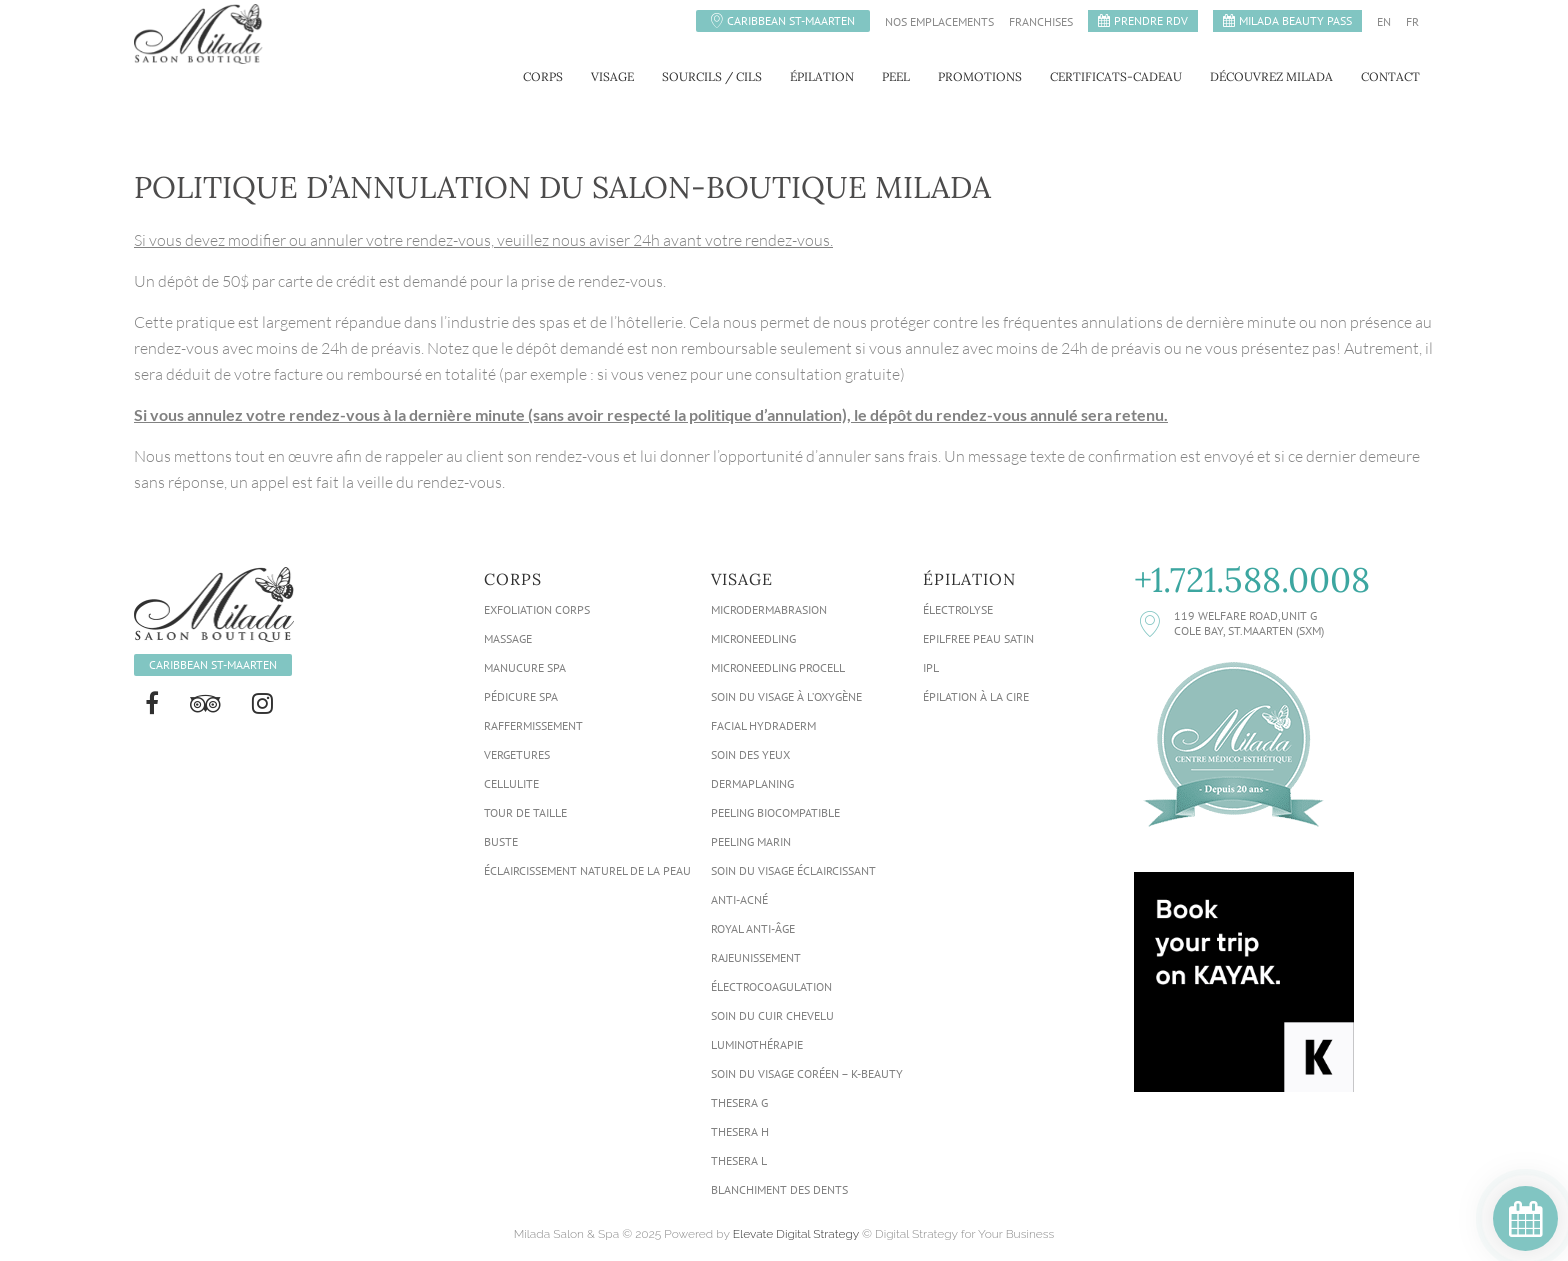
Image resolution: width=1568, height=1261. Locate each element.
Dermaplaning (752, 783)
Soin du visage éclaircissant (793, 870)
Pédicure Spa (521, 696)
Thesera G (739, 1102)
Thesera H (740, 1131)
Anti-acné (739, 899)
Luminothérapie (757, 1044)
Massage (508, 638)
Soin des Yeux (750, 754)
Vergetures (517, 754)
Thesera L (739, 1160)
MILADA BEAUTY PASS (1295, 20)
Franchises (1041, 21)
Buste (501, 841)
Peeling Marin (751, 841)
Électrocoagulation (771, 986)
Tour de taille (525, 812)
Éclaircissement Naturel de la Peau (587, 870)
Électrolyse (958, 609)
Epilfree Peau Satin (978, 638)
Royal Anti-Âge (753, 928)
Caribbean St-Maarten (791, 20)
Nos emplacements (939, 21)
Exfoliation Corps (537, 609)
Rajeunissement (756, 957)
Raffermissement (533, 725)
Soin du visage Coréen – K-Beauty (807, 1073)
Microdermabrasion (769, 609)
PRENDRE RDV (1151, 20)
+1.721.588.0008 (1252, 580)
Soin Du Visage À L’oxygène (786, 696)
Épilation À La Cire (976, 696)
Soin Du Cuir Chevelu (772, 1015)
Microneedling (753, 638)
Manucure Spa (525, 667)
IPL (931, 667)
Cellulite (511, 783)
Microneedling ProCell (778, 667)
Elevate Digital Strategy (796, 1234)
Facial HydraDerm (763, 725)
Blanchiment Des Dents (779, 1189)
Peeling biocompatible (775, 812)
